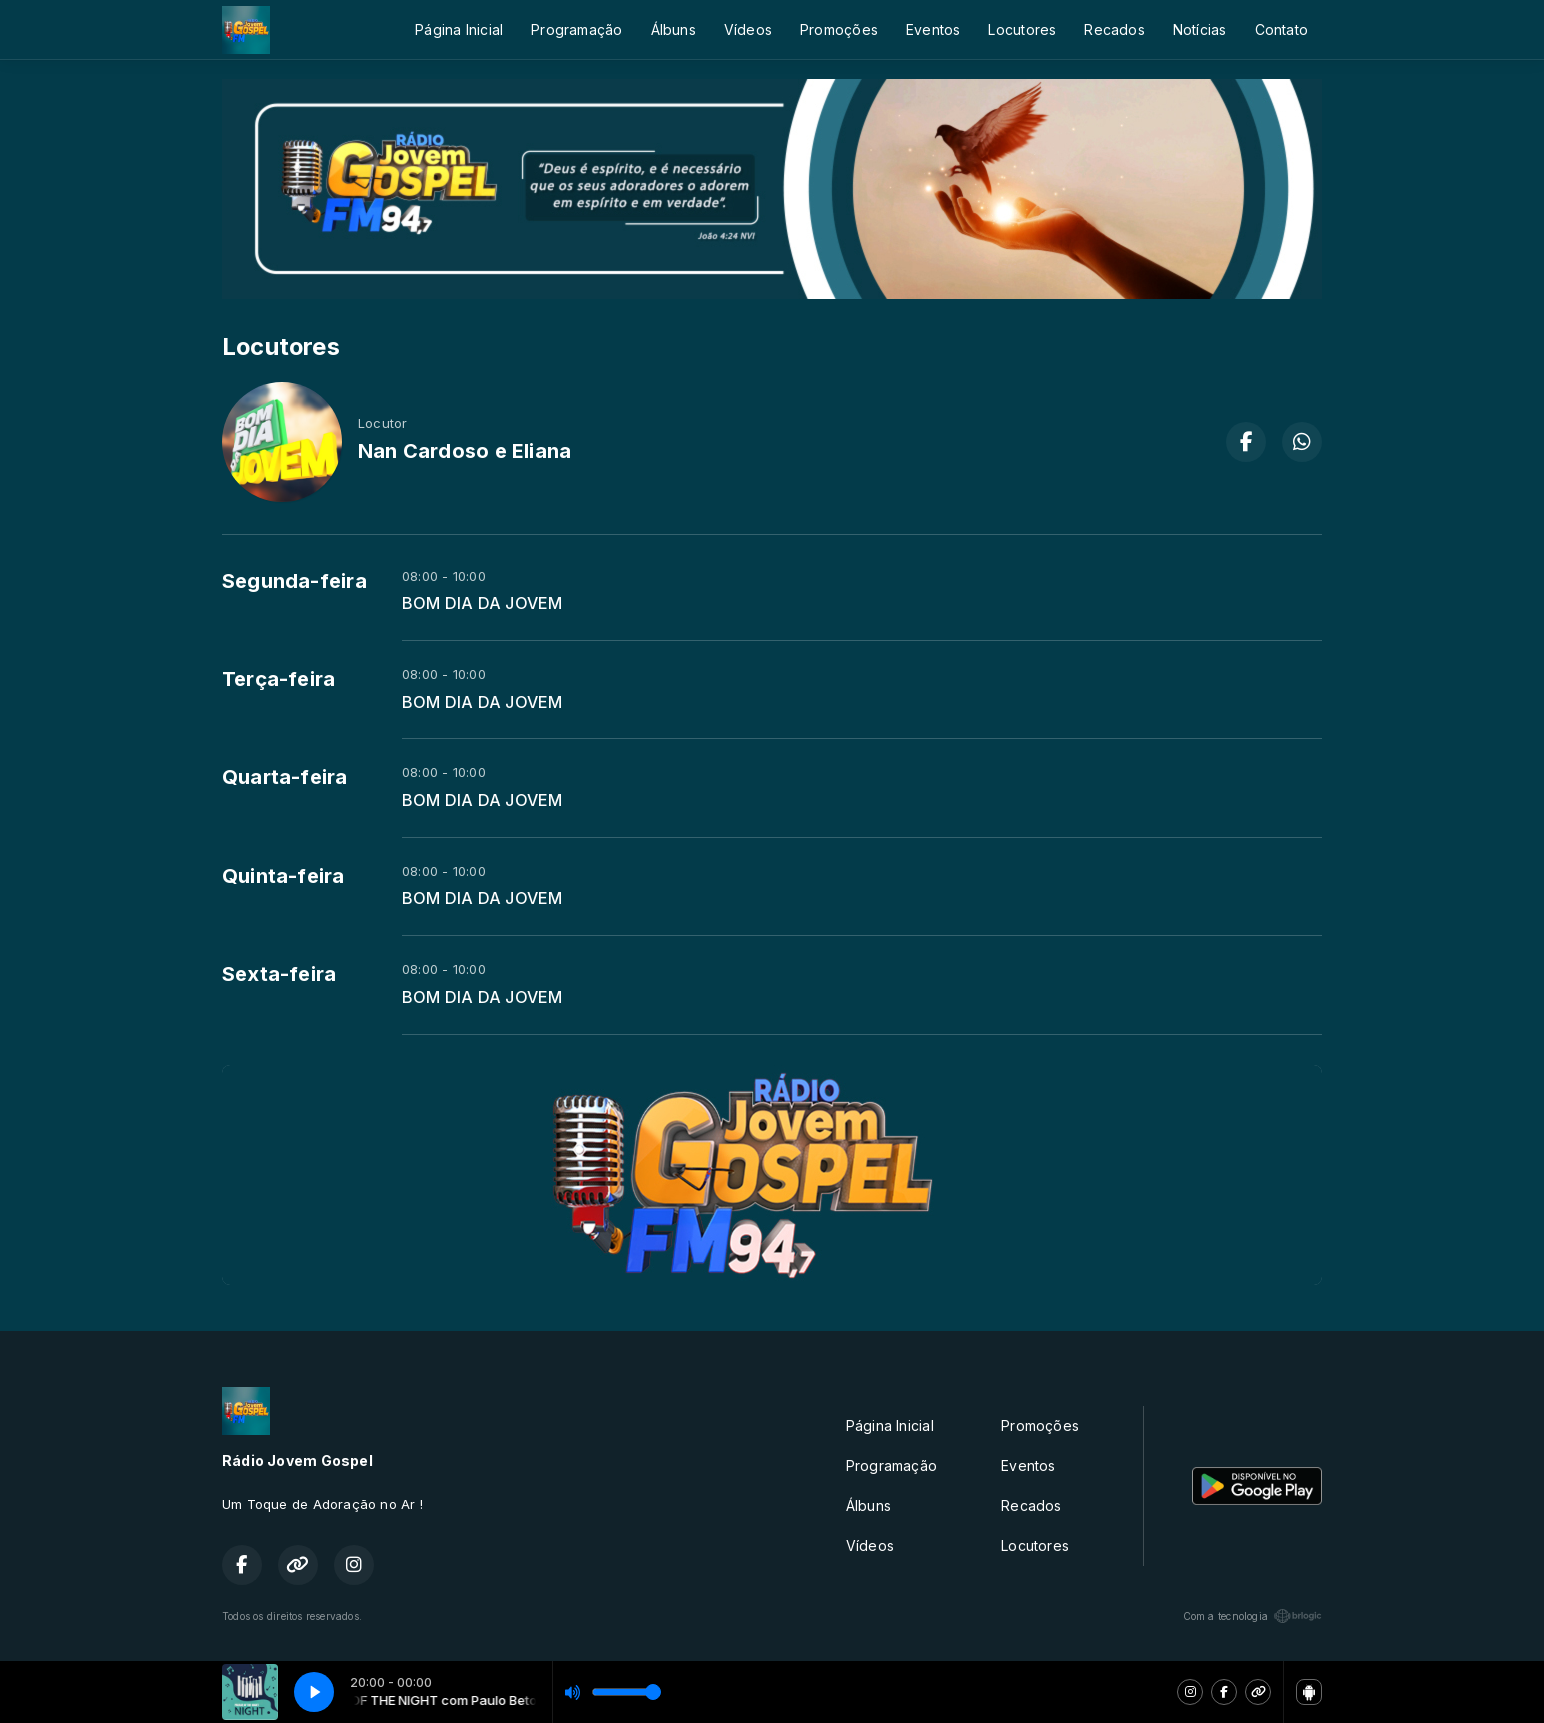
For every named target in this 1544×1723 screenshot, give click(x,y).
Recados (1114, 29)
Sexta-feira (279, 974)
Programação (576, 29)
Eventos (933, 29)
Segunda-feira (294, 581)
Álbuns (673, 29)
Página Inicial (459, 29)
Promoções (839, 29)
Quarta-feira (285, 777)
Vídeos (748, 29)
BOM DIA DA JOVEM (482, 603)
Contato (1281, 29)
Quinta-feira (283, 876)
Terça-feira (278, 679)
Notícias (1200, 29)
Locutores (1022, 29)
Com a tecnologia (1252, 1616)
